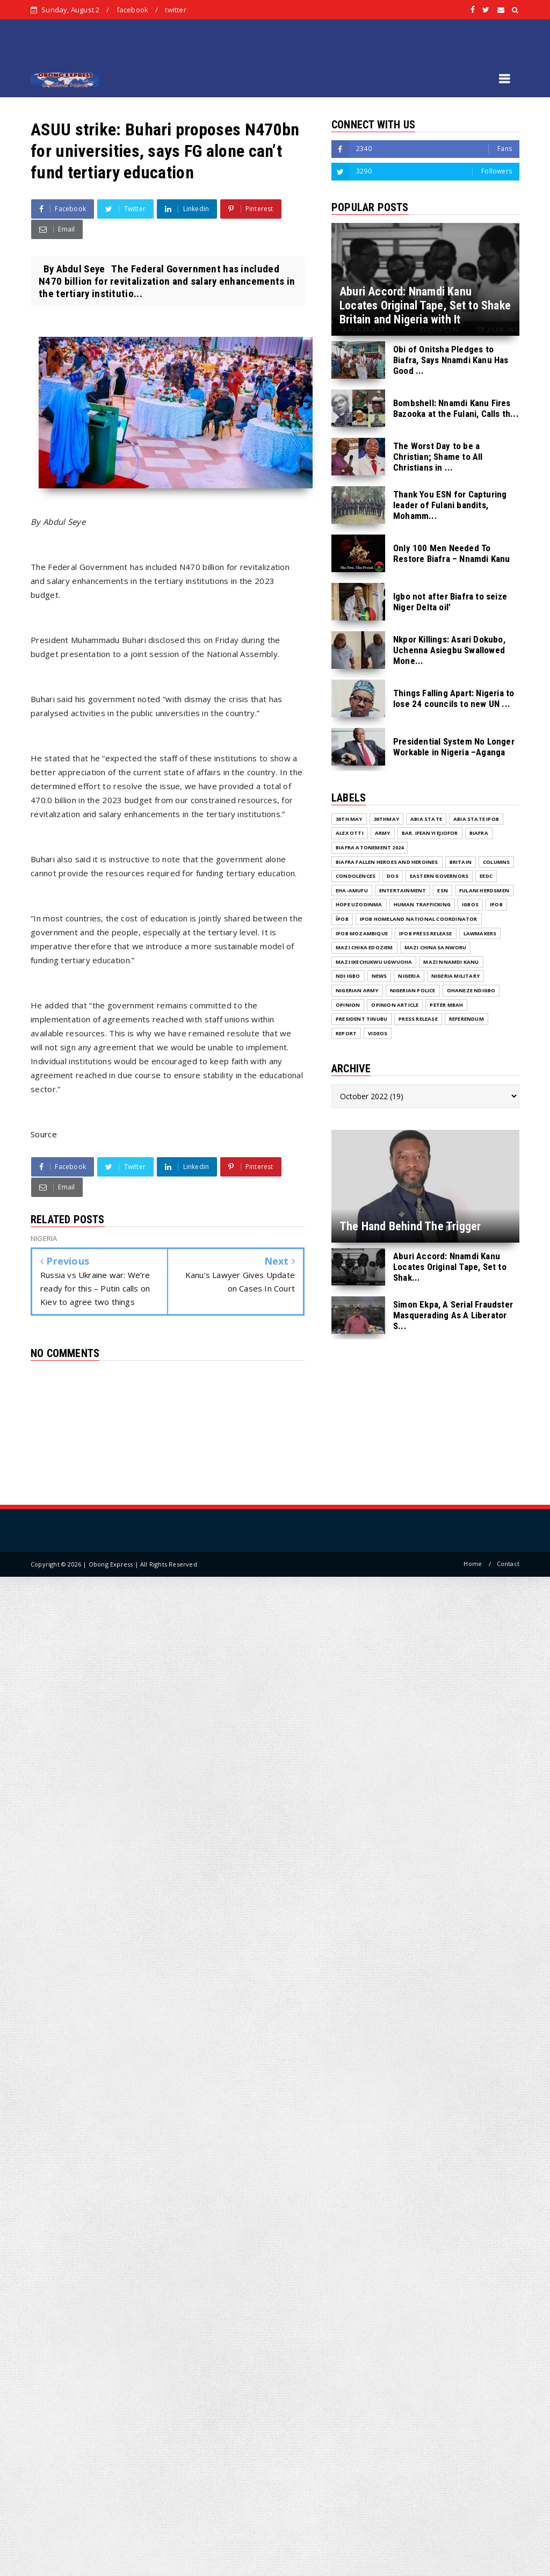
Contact (508, 1564)
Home (473, 1564)
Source (44, 1134)
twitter (175, 10)
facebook (133, 10)
